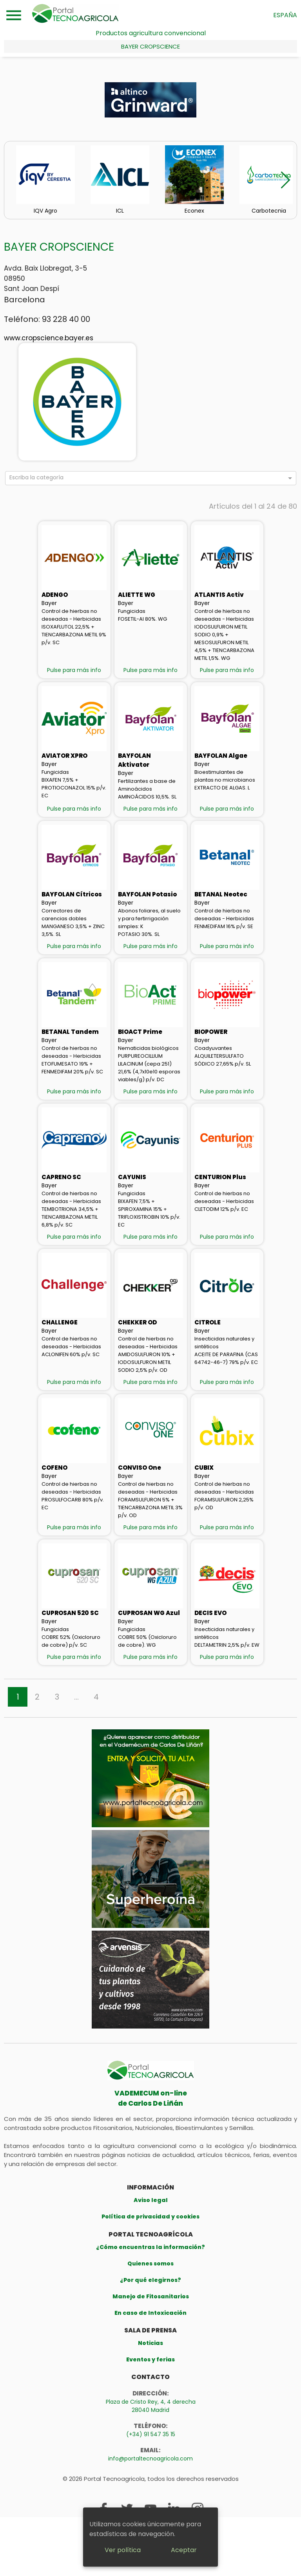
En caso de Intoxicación (150, 2313)
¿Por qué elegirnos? (150, 2280)
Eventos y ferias (150, 2359)
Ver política (123, 2549)
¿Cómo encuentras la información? (150, 2247)
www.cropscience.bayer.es (48, 338)
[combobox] (147, 479)
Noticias (150, 2343)
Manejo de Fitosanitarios (150, 2296)
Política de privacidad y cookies (150, 2216)
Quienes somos (150, 2263)
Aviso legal (151, 2200)
